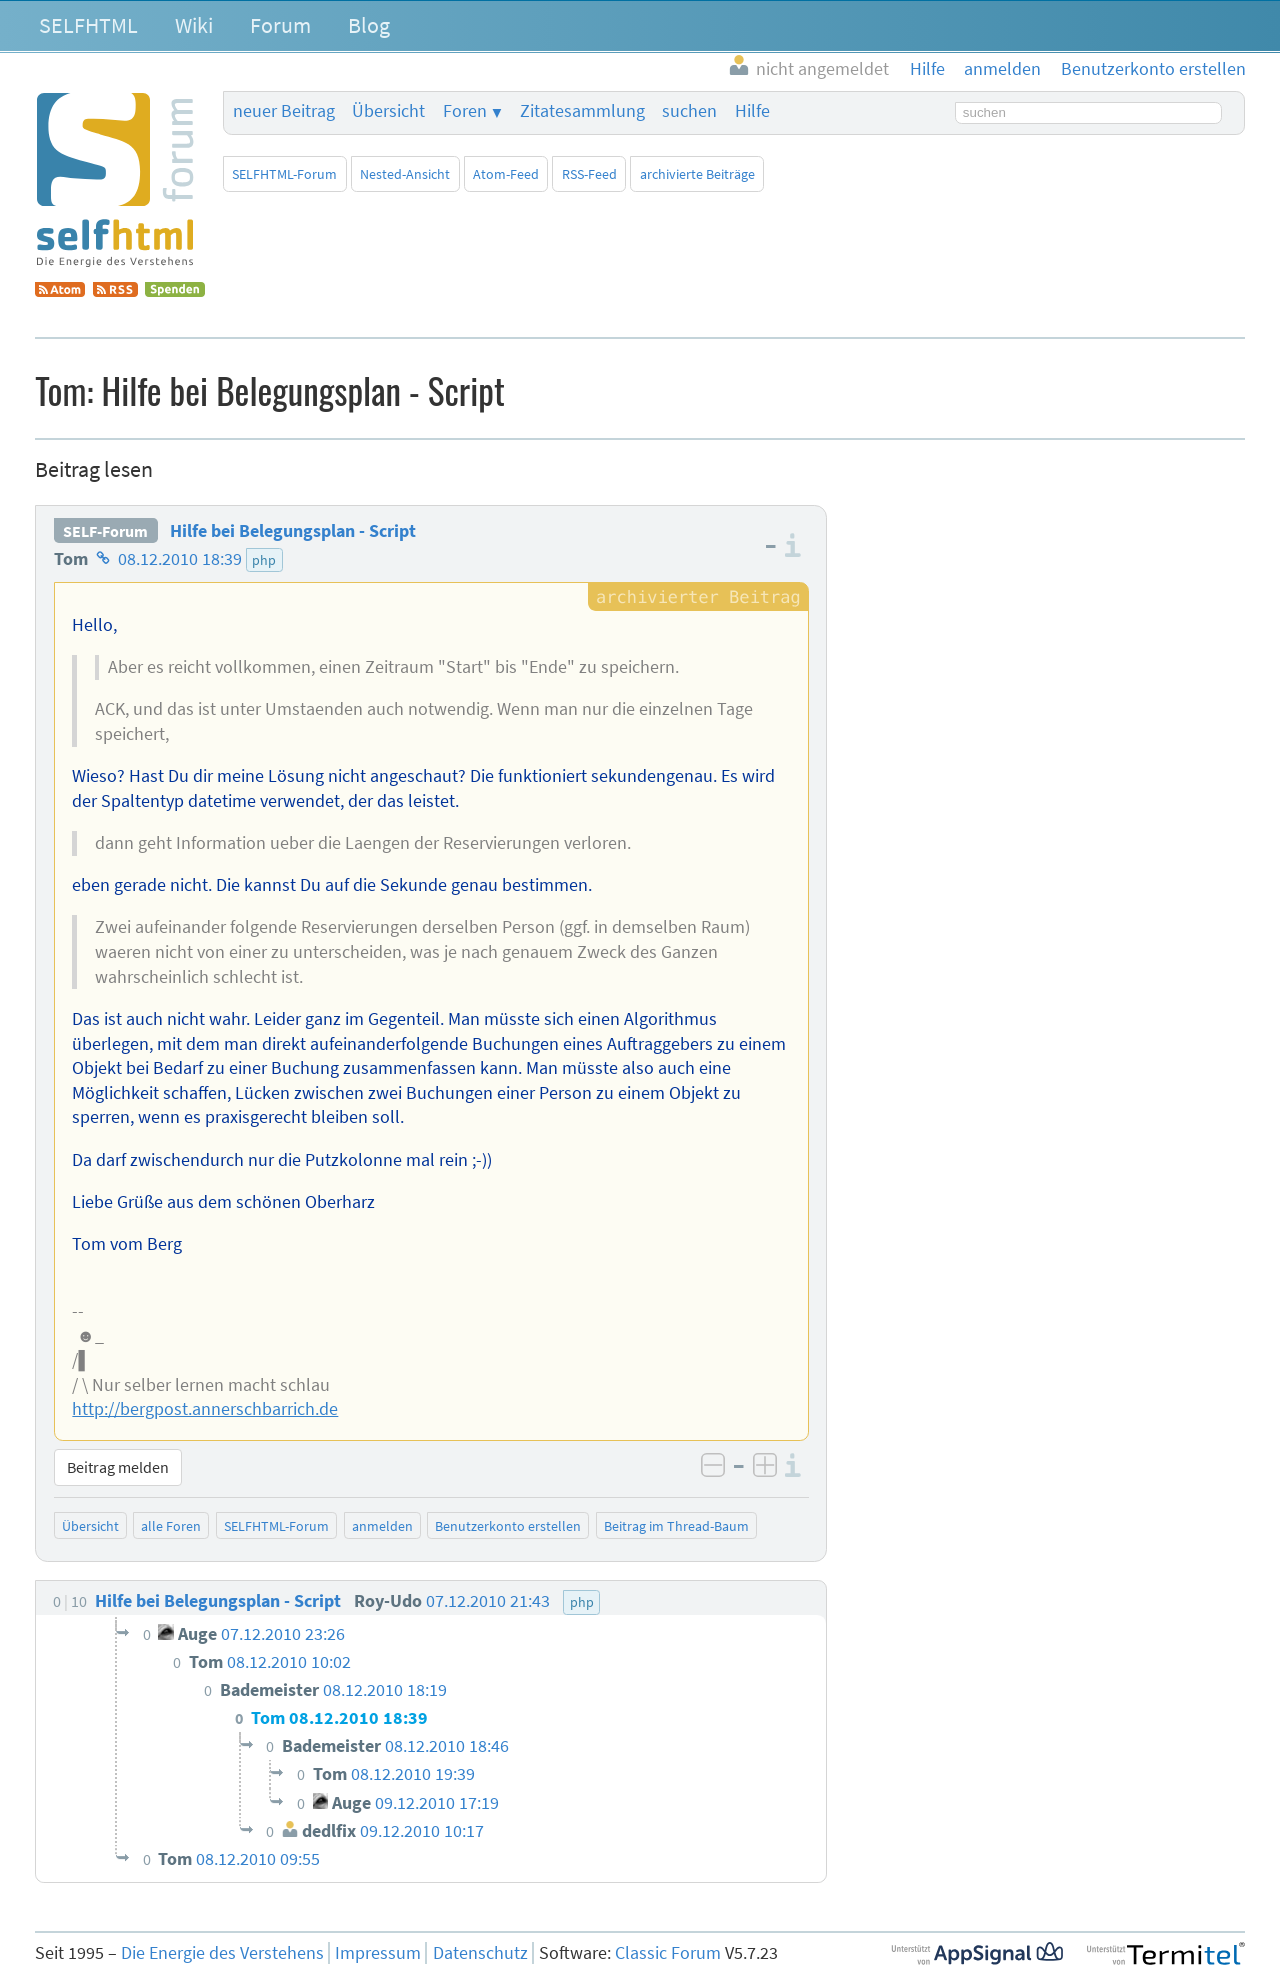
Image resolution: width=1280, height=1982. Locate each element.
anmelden (382, 1526)
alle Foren (171, 1526)
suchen (689, 111)
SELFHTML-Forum (284, 174)
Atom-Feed (506, 174)
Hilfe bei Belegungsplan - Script (293, 531)
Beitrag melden (118, 1467)
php (264, 560)
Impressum (378, 1953)
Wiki (194, 25)
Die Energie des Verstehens (222, 1953)
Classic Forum (668, 1953)
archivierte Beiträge (697, 174)
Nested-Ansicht (405, 174)
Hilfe (752, 111)
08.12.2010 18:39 (180, 559)
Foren (465, 111)
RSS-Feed (589, 174)
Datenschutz (480, 1953)
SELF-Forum (105, 531)
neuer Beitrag (284, 111)
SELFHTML (88, 25)
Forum (280, 25)
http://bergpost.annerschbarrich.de (205, 1409)
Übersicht (388, 111)
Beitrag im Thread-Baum (676, 1526)
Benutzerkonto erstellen (508, 1526)
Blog (369, 25)
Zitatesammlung (582, 111)
